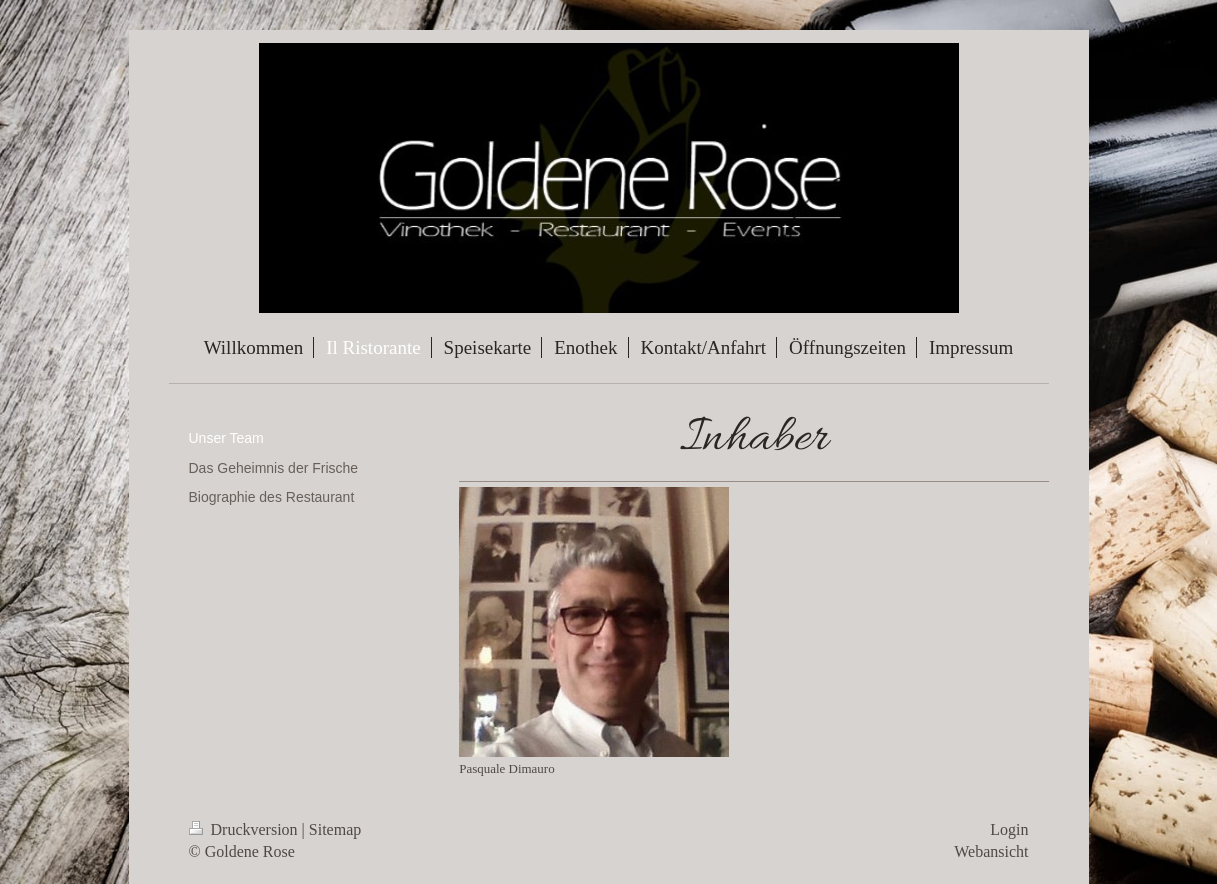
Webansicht (991, 851)
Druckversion (245, 829)
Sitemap (335, 829)
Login (1009, 829)
